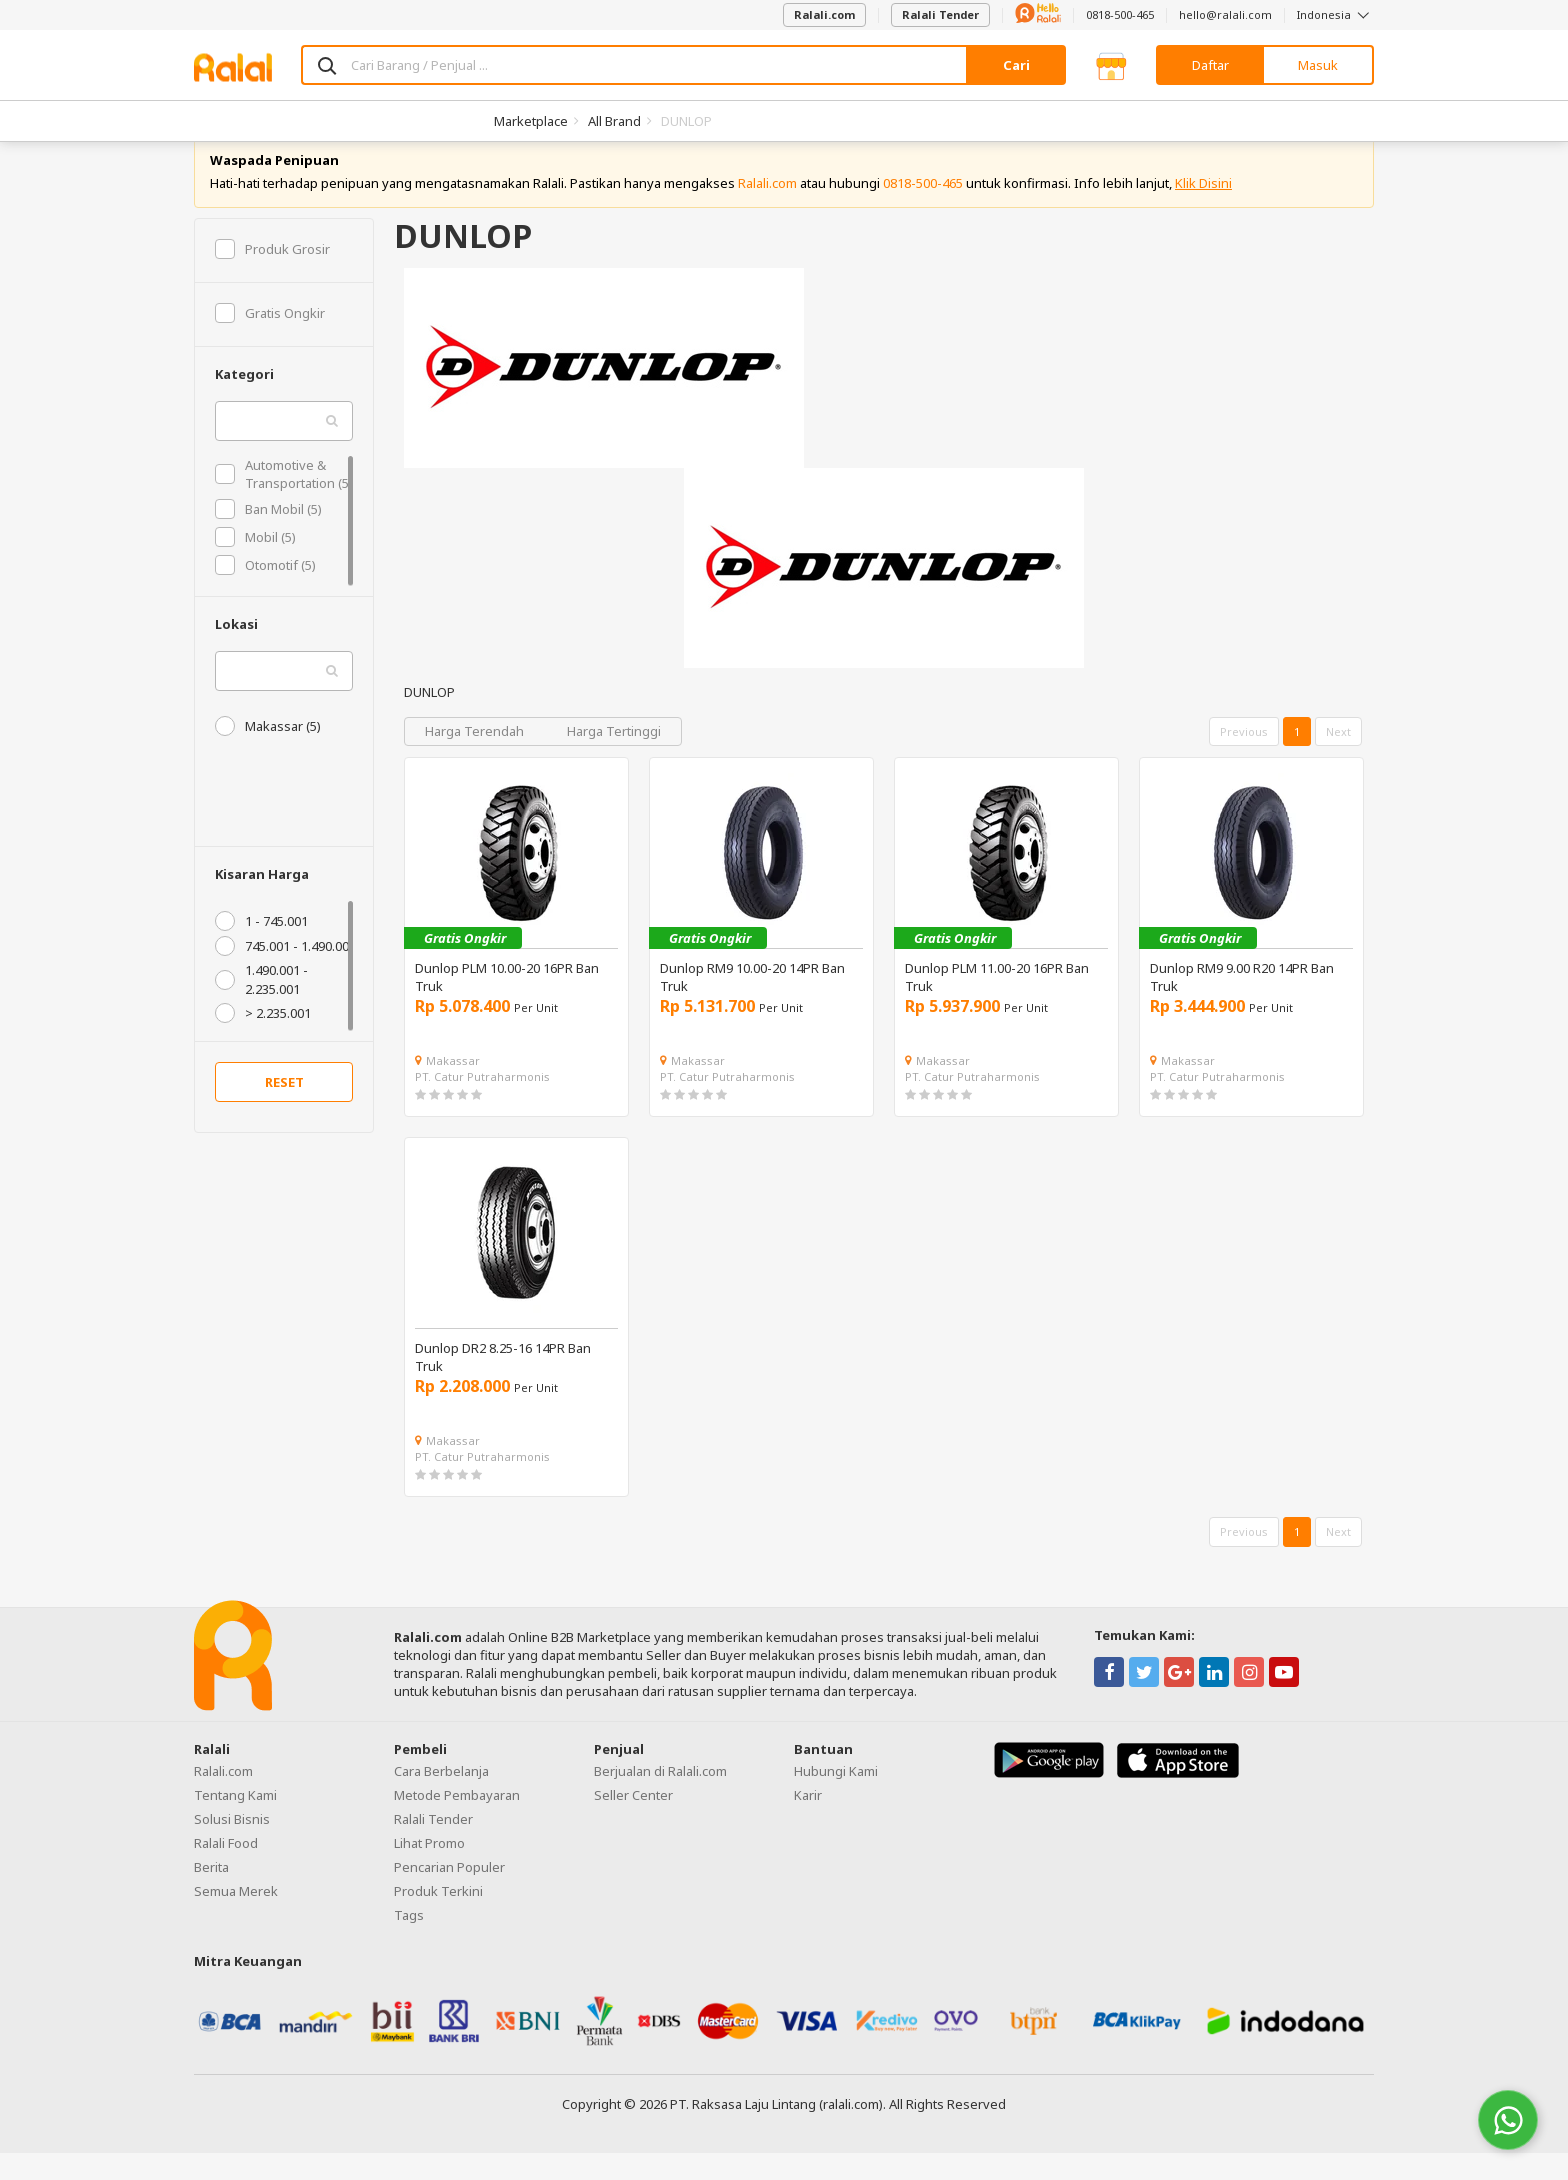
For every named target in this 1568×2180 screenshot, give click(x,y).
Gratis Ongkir (270, 340)
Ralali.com (824, 14)
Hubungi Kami (836, 1798)
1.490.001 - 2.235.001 (261, 1007)
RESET (284, 1110)
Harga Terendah (476, 758)
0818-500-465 (1120, 14)
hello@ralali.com (1225, 14)
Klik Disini (1203, 210)
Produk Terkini (438, 1918)
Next (1338, 758)
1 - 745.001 (261, 949)
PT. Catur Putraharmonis (482, 1103)
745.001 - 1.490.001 (285, 974)
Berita (211, 1894)
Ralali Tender (940, 14)
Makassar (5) (268, 753)
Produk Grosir (272, 276)
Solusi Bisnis (232, 1846)
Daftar (1210, 65)
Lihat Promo (429, 1870)
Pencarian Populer (449, 1894)
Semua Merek (236, 1918)
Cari (1016, 65)
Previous (1244, 758)
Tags (409, 1942)
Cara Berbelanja (441, 1798)
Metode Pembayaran (457, 1822)
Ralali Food (226, 1870)
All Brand (614, 121)
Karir (808, 1822)
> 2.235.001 (263, 1040)
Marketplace (531, 121)
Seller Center (633, 1822)
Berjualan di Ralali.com (660, 1798)
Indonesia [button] (1335, 14)
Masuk (1318, 65)
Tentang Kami (235, 1822)
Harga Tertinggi (614, 758)
